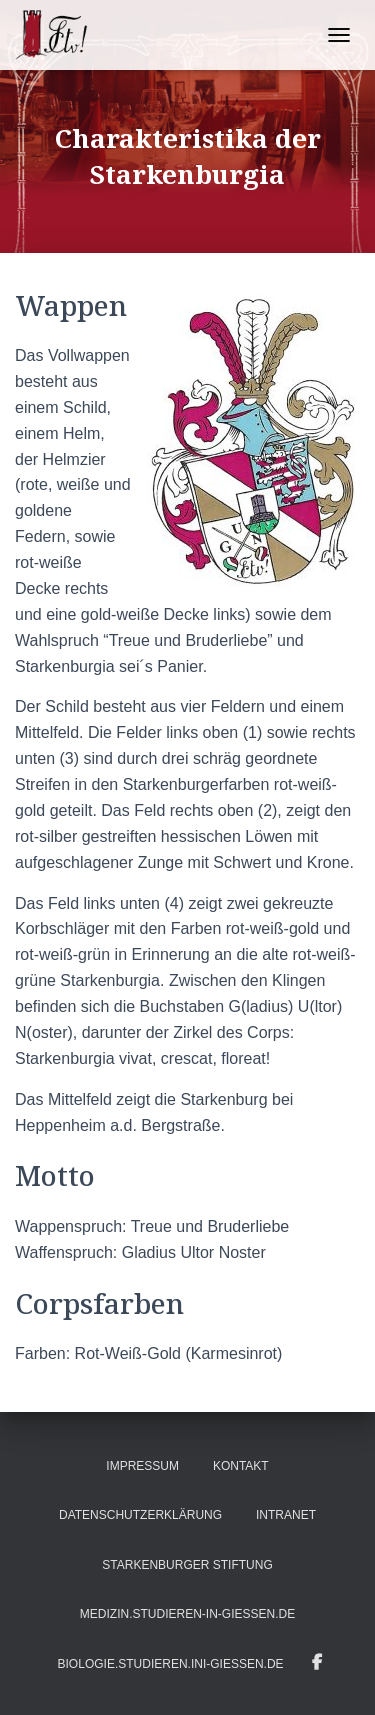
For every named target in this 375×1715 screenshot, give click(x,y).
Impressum (142, 1466)
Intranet (286, 1515)
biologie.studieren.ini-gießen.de (171, 1664)
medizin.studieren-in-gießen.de (187, 1614)
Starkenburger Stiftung (187, 1565)
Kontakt (241, 1466)
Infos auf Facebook (317, 1663)
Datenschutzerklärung (140, 1515)
